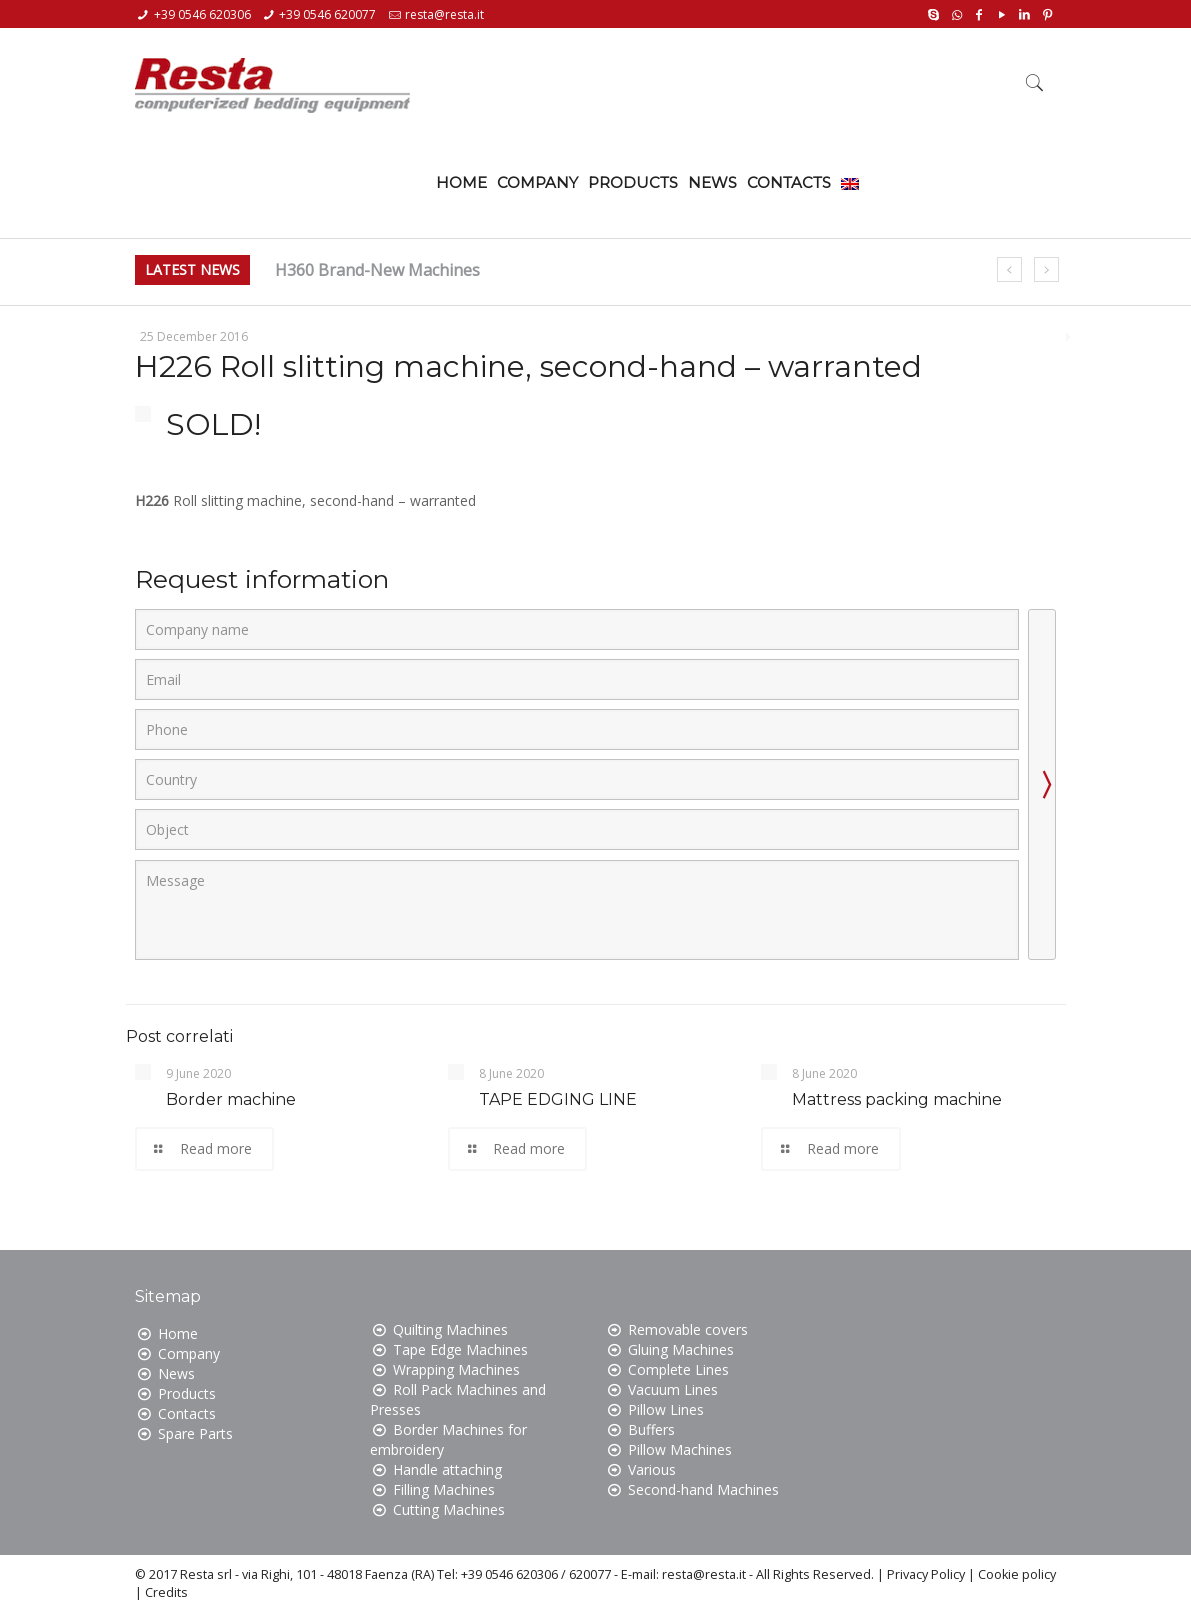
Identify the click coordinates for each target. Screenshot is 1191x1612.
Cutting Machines (449, 1509)
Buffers (651, 1429)
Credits (166, 1592)
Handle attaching (447, 1469)
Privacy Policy (926, 1574)
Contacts (187, 1413)
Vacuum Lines (673, 1389)
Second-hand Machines (703, 1489)
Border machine (231, 1099)
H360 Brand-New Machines (377, 270)
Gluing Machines (681, 1349)
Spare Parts (195, 1433)
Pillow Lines (666, 1409)
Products (187, 1393)
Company (189, 1353)
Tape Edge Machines (460, 1349)
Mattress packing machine (897, 1099)
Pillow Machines (680, 1449)
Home (178, 1333)
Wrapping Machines (456, 1369)
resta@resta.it (444, 14)
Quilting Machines (450, 1329)
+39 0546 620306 (202, 14)
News (176, 1373)
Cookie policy (1017, 1574)
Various (652, 1469)
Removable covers (688, 1329)
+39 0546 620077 (327, 14)
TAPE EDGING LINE (558, 1099)
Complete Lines (678, 1369)
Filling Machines (444, 1489)
